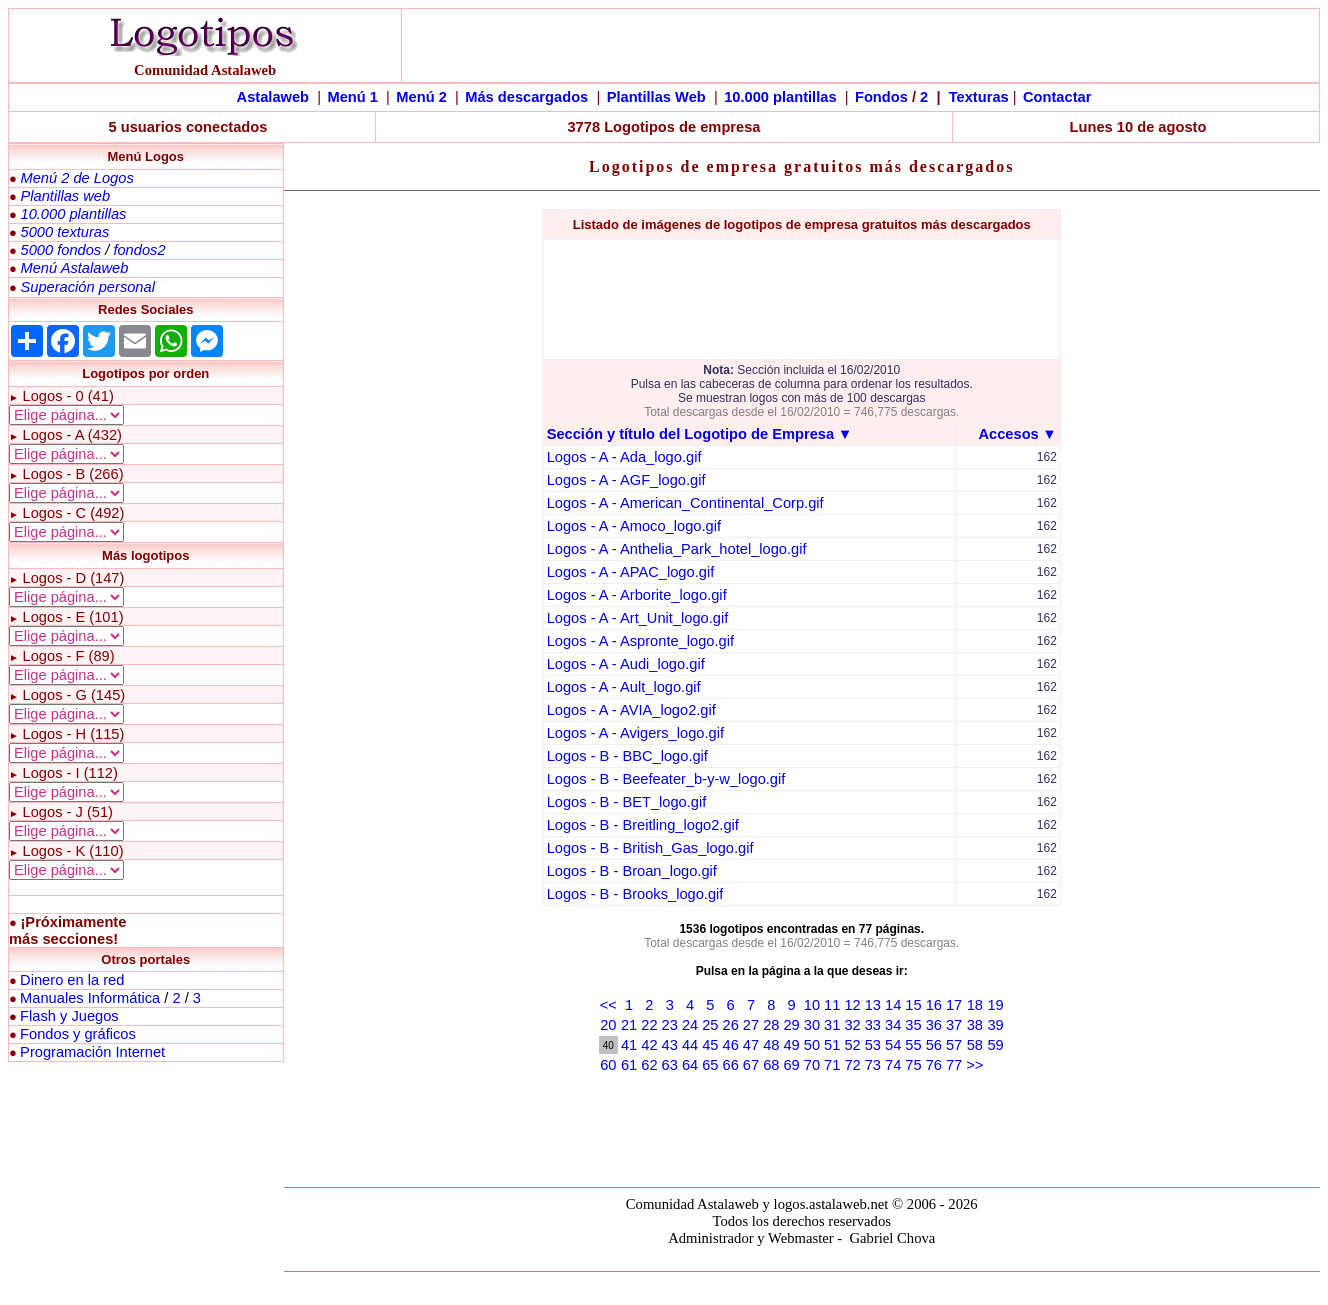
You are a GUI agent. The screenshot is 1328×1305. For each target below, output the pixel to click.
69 (791, 1065)
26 (731, 1025)
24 (690, 1025)
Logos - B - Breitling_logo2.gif (643, 825)
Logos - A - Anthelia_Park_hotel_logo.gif (677, 549)
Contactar (1057, 97)
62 (649, 1065)
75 (913, 1065)
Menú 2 (421, 97)
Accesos (1008, 434)
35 (913, 1025)
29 (791, 1025)
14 (893, 1005)
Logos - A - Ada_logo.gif (624, 457)
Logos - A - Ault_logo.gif (624, 687)
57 (954, 1045)
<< (608, 1005)
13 (873, 1005)
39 (995, 1025)
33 (873, 1025)
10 (812, 1005)
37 (954, 1025)
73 (873, 1065)
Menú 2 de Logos (76, 178)
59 (995, 1045)
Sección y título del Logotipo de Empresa (690, 434)
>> (974, 1065)
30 (812, 1025)
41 (629, 1045)
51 (832, 1045)
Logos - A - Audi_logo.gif (626, 664)
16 (934, 1005)
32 (852, 1025)
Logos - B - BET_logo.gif (627, 802)
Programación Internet (92, 1052)
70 (812, 1065)
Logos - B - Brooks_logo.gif (635, 894)
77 (954, 1065)
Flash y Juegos (69, 1016)
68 (771, 1065)
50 (812, 1045)
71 (832, 1065)
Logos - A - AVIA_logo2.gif (631, 710)
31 (832, 1025)
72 (852, 1065)
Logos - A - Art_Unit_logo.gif (638, 618)
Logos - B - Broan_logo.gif (632, 871)
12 (852, 1005)
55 (913, 1045)
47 (751, 1045)
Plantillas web (65, 196)
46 (731, 1045)
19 (995, 1005)
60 (608, 1065)
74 (893, 1065)
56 (934, 1045)
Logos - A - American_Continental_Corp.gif (685, 503)
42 (649, 1045)
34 (893, 1025)
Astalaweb (273, 97)
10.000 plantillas (780, 97)
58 (975, 1045)
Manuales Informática (90, 998)
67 (751, 1065)
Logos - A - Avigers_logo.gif (635, 733)
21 (629, 1025)
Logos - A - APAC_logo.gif (631, 572)
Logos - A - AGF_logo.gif (626, 480)
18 (975, 1005)
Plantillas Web (656, 97)
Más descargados (526, 97)
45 (710, 1045)
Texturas (979, 97)
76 (934, 1065)
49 (791, 1045)
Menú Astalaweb (74, 268)
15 (913, 1005)
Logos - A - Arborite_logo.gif (637, 595)
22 (649, 1025)
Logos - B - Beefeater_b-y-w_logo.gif (666, 779)
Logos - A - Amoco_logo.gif (634, 526)
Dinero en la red (72, 980)
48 (771, 1045)
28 (771, 1025)
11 (832, 1005)
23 (670, 1025)
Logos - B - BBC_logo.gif (627, 756)
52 (852, 1045)
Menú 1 (352, 97)
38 (975, 1025)
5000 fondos (60, 250)
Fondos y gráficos (78, 1034)
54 (893, 1045)
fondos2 (139, 250)
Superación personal (87, 287)
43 (670, 1045)
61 (629, 1065)
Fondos (881, 97)
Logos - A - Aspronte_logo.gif (640, 641)
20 (608, 1025)
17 (954, 1005)
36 (934, 1025)
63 (670, 1065)
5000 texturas (64, 232)
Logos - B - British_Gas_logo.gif (650, 848)
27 (751, 1025)
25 (710, 1025)
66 (731, 1065)
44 (690, 1045)
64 (690, 1065)
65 (710, 1065)
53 (873, 1045)
